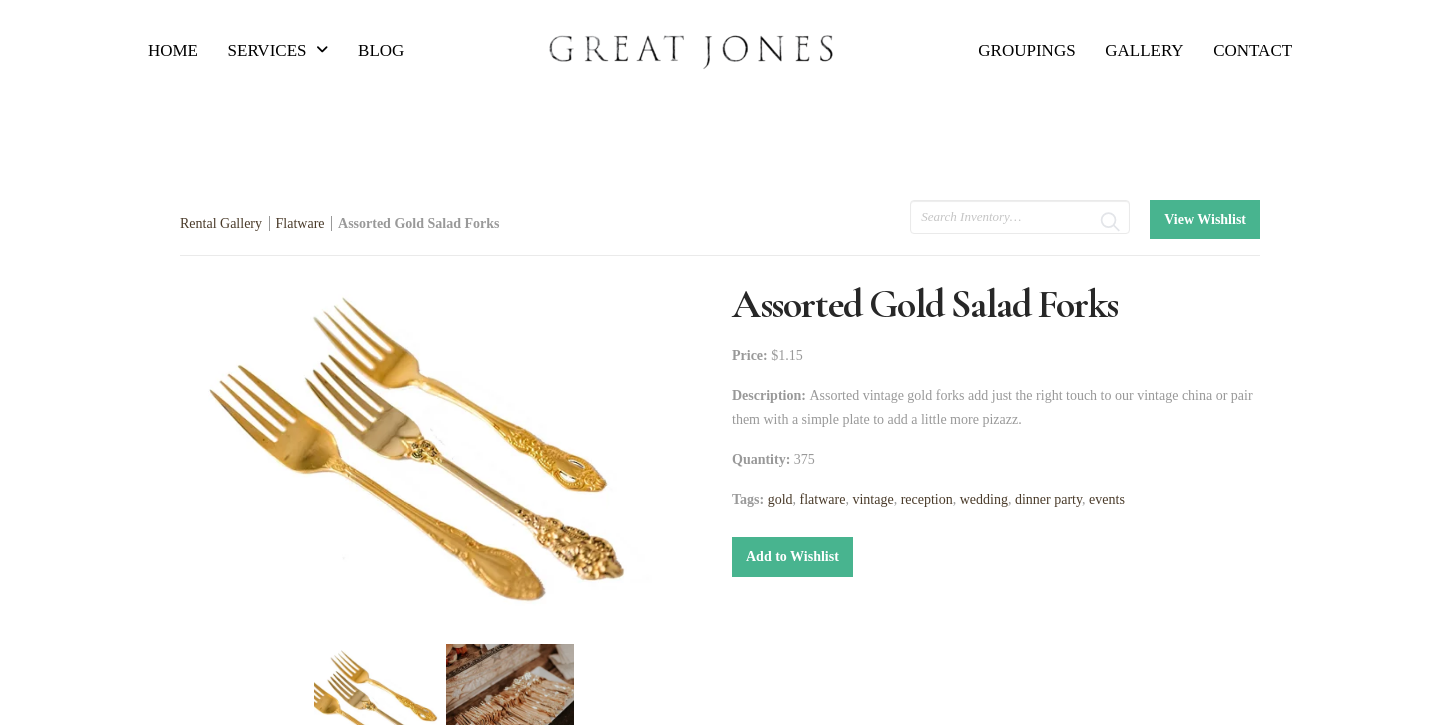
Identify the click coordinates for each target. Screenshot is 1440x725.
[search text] (1020, 217)
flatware (823, 499)
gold (780, 499)
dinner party (1048, 499)
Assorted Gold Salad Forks (418, 223)
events (1107, 499)
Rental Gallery (221, 223)
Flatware (300, 223)
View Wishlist (1205, 219)
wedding (984, 499)
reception (927, 499)
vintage (872, 499)
